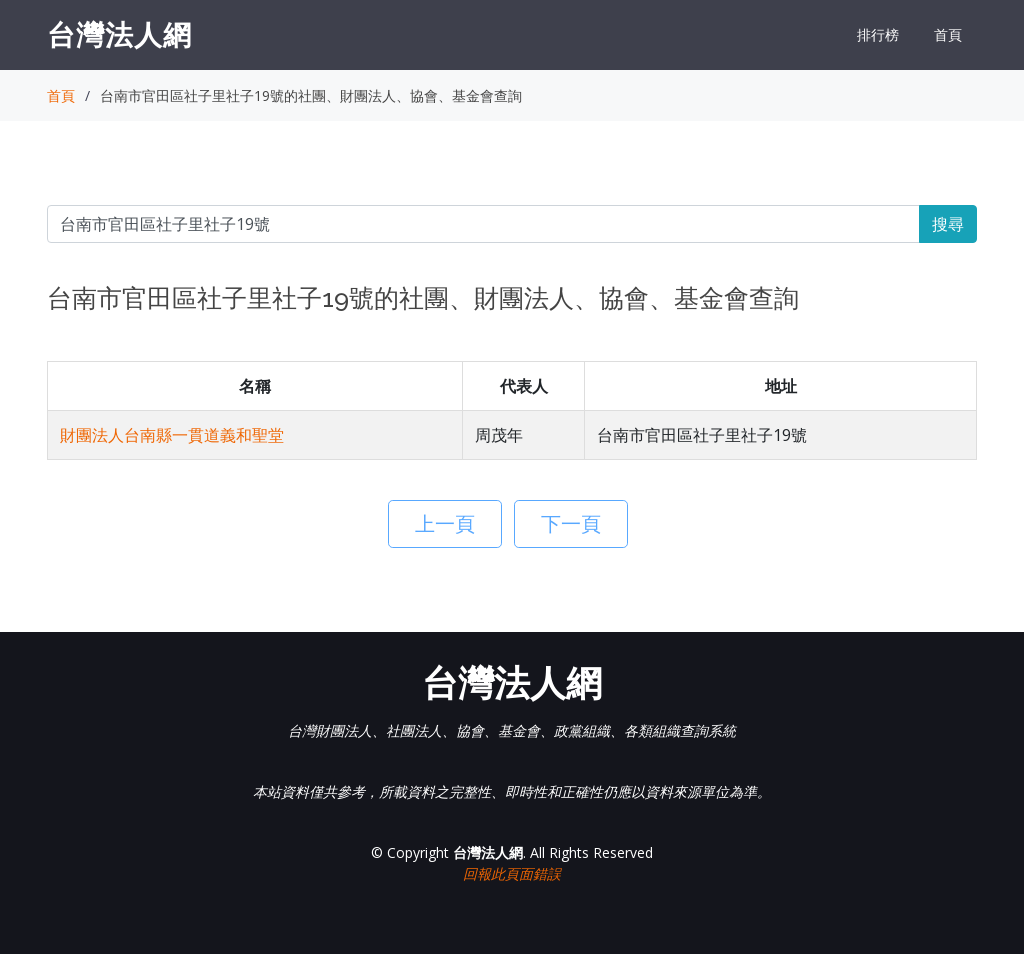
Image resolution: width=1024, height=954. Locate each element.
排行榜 (878, 34)
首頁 (948, 34)
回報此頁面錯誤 (512, 873)
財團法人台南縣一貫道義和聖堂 (172, 435)
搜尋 (948, 224)
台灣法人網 (119, 34)
